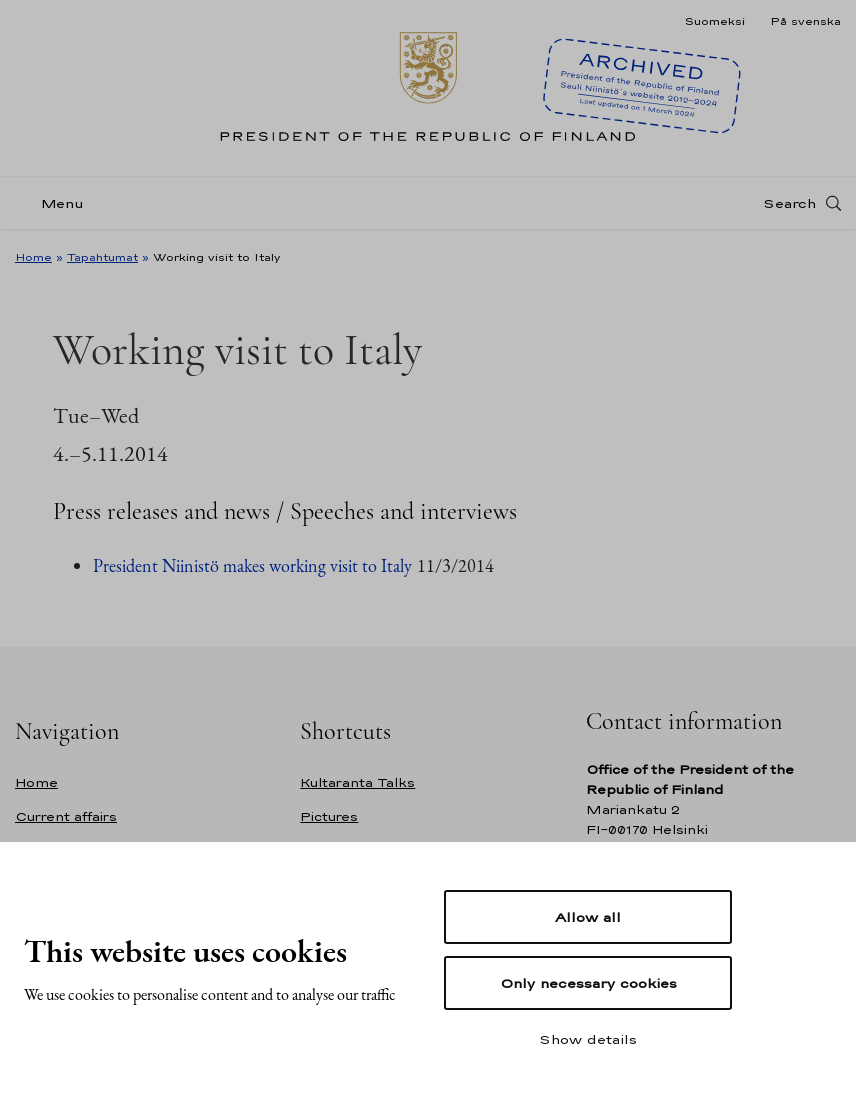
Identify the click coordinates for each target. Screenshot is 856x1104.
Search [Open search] (789, 203)
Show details (588, 1039)
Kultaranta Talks (357, 782)
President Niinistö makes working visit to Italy (252, 565)
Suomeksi (714, 21)
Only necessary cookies (588, 983)
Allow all (588, 917)
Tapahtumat (102, 257)
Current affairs (66, 816)
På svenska (805, 21)
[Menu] (55, 203)
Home (33, 257)
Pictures (329, 816)
